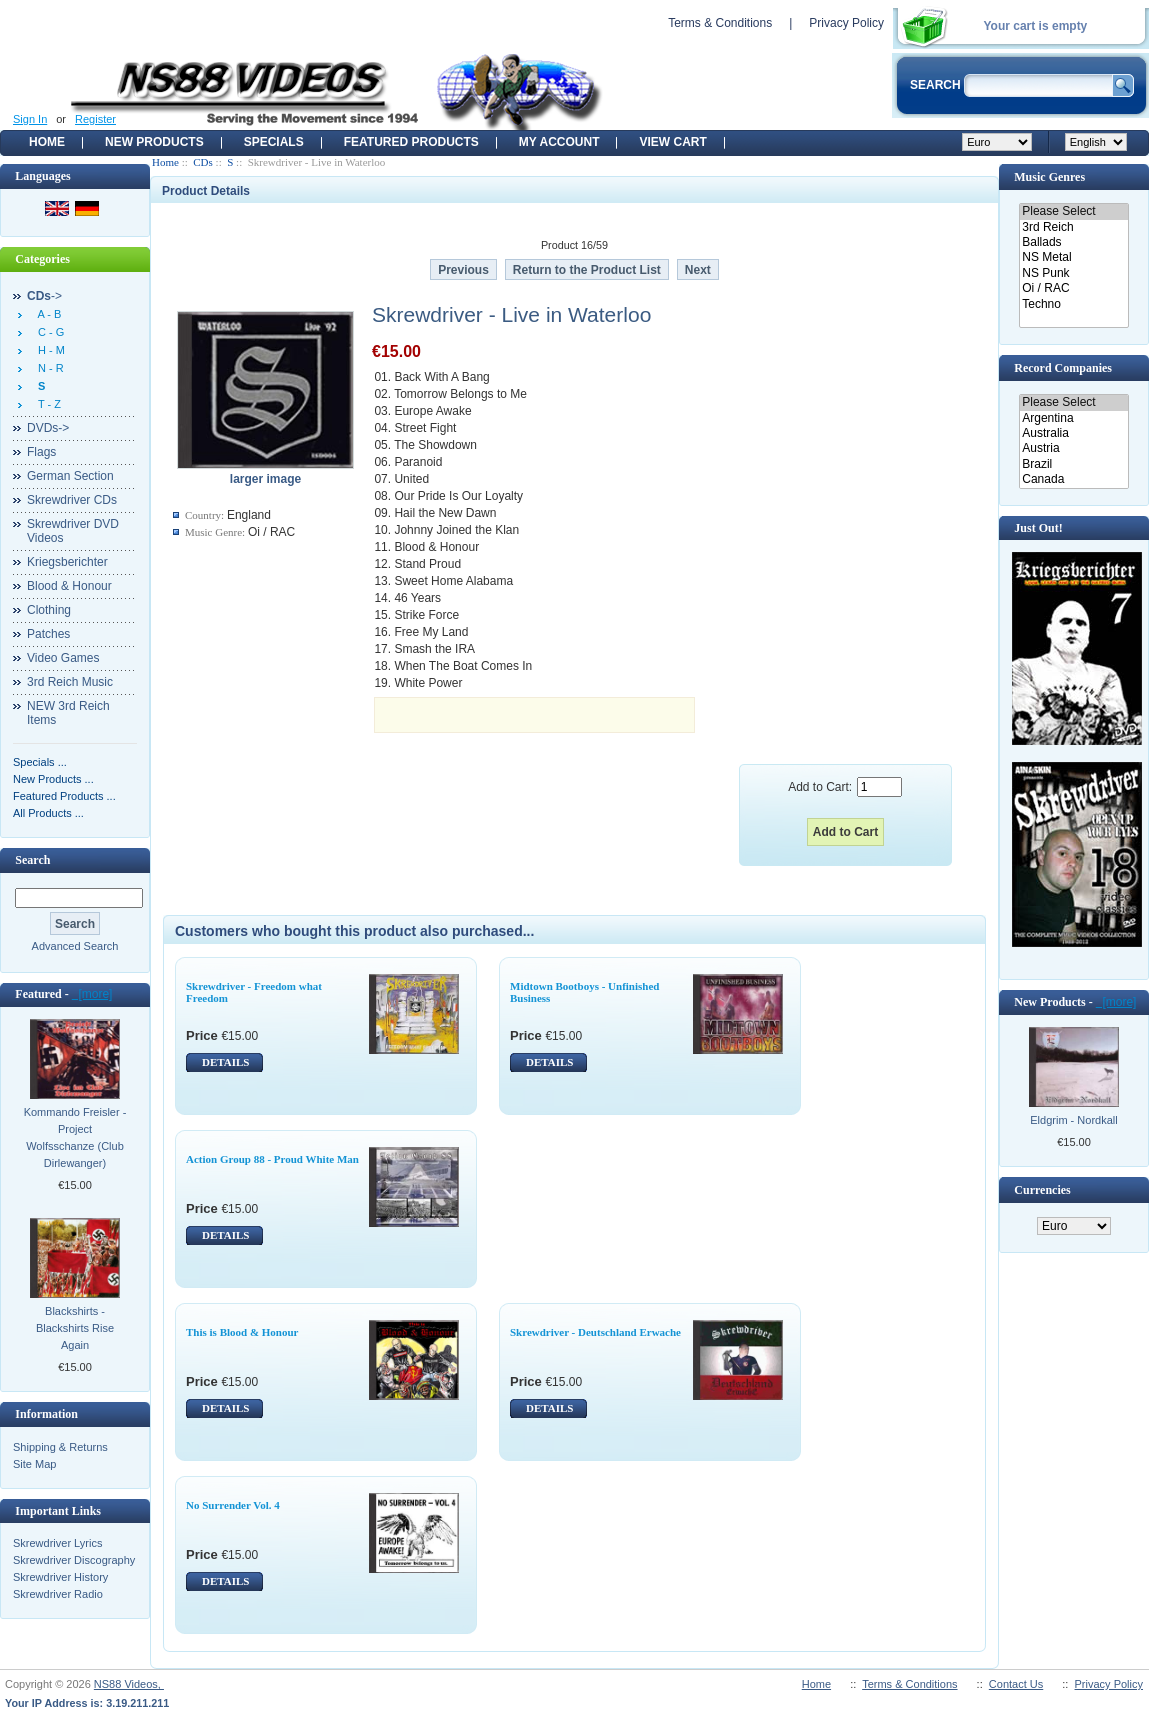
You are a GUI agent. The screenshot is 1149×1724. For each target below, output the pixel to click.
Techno (1073, 304)
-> (44, 296)
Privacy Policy (846, 23)
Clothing (49, 610)
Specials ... (40, 762)
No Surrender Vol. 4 (233, 1505)
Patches (48, 634)
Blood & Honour (69, 586)
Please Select (1073, 211)
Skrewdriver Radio (58, 1594)
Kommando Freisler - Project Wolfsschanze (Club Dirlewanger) (75, 1137)
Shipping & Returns (60, 1447)
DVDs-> (48, 428)
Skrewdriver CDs (72, 500)
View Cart (672, 142)
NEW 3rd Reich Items (68, 713)
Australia (1073, 433)
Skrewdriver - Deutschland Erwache (595, 1332)
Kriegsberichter (67, 562)
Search (32, 860)
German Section (70, 476)
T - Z (46, 404)
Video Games (63, 658)
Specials (274, 142)
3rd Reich (1073, 227)
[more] (92, 994)
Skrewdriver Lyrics (57, 1543)
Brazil (1073, 464)
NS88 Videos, (129, 1684)
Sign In (30, 119)
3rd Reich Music (70, 682)
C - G (48, 332)
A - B (46, 314)
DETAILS (225, 1062)
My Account (559, 142)
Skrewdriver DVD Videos (73, 531)
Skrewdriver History (60, 1577)
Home (47, 142)
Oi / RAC (1073, 288)
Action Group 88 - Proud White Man (272, 1159)
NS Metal (1073, 257)
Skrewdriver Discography (74, 1560)
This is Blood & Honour (242, 1332)
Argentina (1073, 418)
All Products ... (48, 813)
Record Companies (1063, 368)
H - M (48, 350)
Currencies (1042, 1190)
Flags (41, 452)
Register (95, 119)
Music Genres (1049, 177)
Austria (1073, 448)
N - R (48, 368)
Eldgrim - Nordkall (1073, 1120)
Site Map (34, 1464)
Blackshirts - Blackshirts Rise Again (75, 1328)
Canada (1073, 479)
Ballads (1073, 242)
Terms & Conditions (720, 23)
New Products (154, 142)
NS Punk (1073, 273)
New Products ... (53, 779)
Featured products (411, 142)
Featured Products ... (64, 796)
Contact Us (1016, 1684)
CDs (203, 162)
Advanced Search (75, 946)
